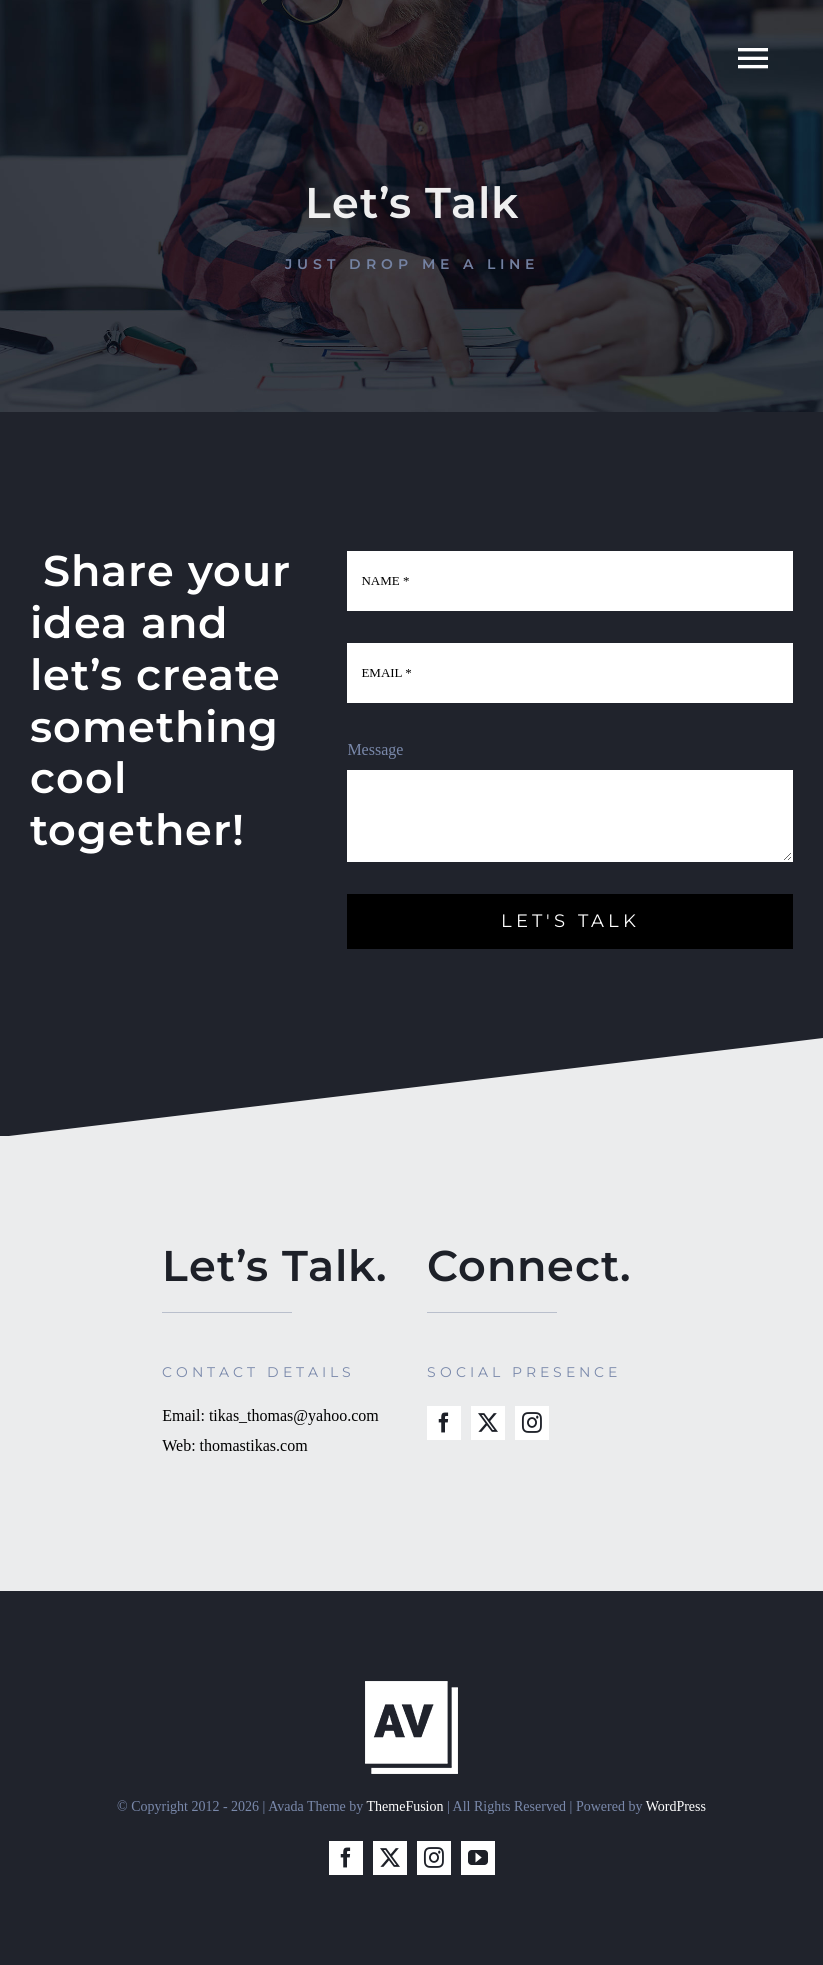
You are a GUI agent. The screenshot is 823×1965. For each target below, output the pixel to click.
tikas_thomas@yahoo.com (294, 1415)
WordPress (676, 1806)
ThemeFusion (405, 1806)
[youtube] (478, 1858)
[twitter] (488, 1423)
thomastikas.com (254, 1445)
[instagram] (532, 1423)
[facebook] (444, 1423)
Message (375, 749)
